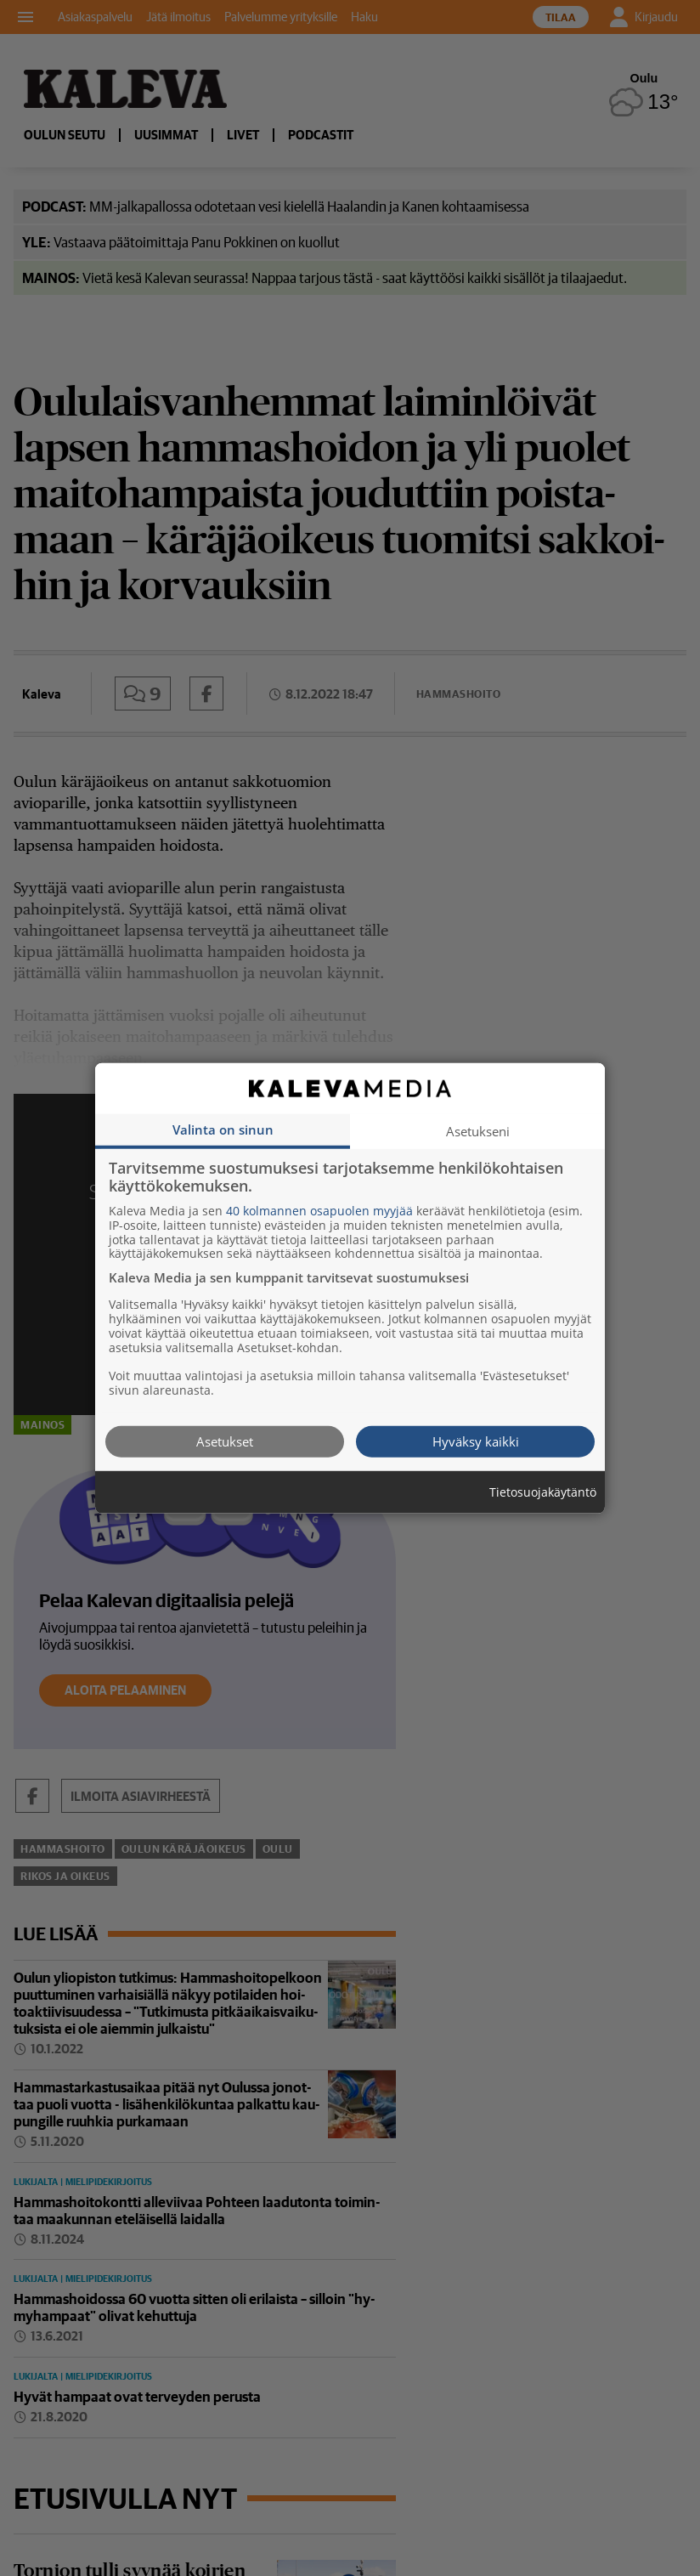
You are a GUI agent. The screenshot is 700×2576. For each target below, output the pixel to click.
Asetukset (224, 1440)
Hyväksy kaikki (475, 1440)
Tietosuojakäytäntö (542, 1492)
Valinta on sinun (223, 1128)
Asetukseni (478, 1130)
